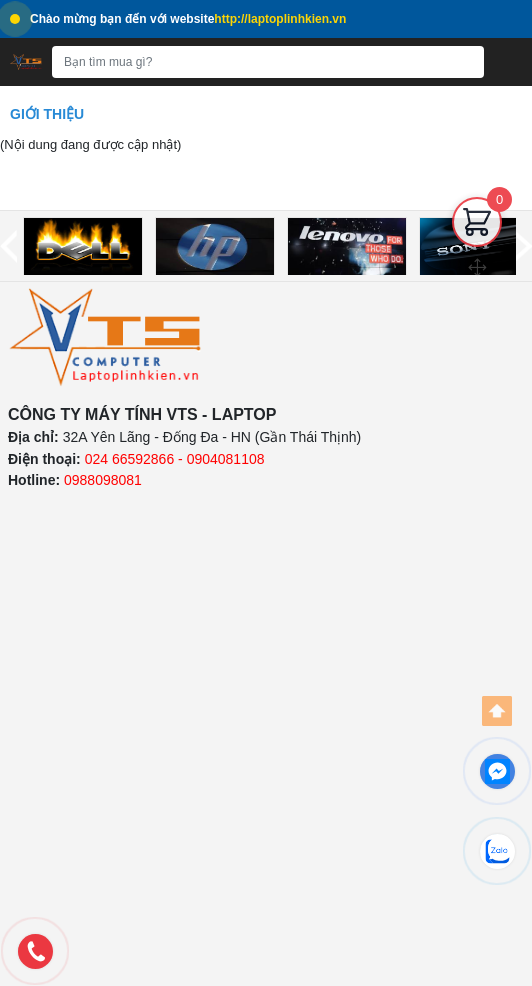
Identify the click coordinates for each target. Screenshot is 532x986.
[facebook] (497, 771)
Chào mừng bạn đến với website (178, 19)
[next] (524, 246)
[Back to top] (497, 711)
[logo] (106, 337)
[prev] (8, 246)
